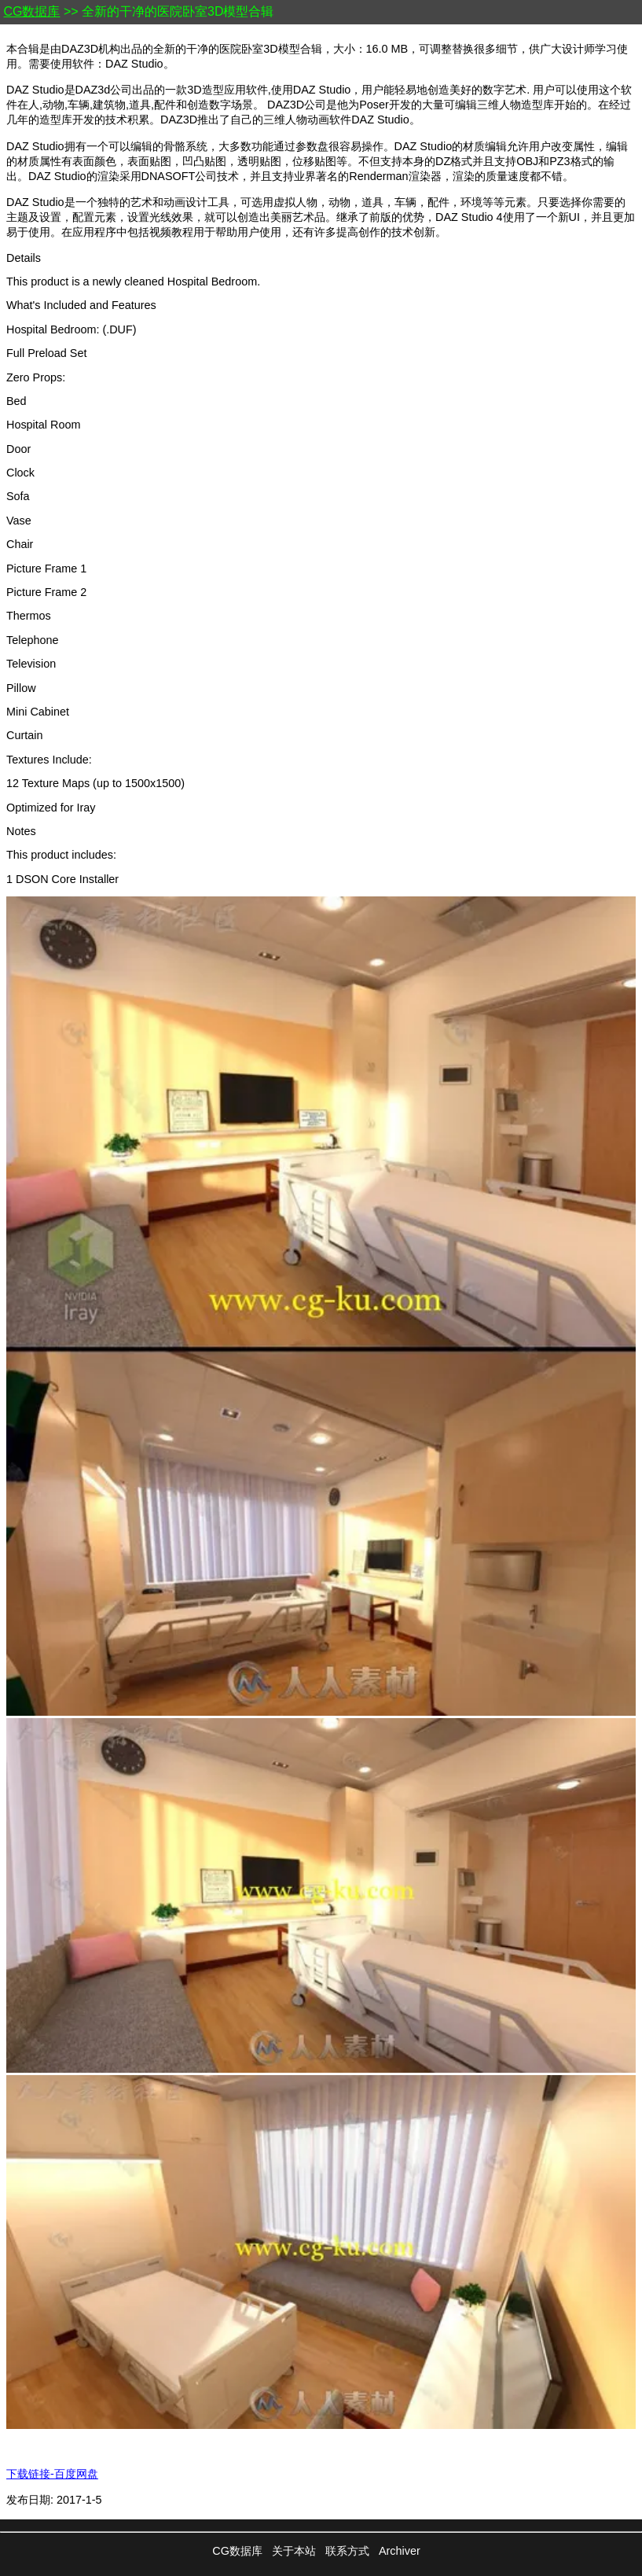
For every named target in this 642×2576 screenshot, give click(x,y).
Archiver (399, 2551)
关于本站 (294, 2551)
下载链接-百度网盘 (52, 2473)
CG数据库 (31, 11)
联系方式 (347, 2551)
